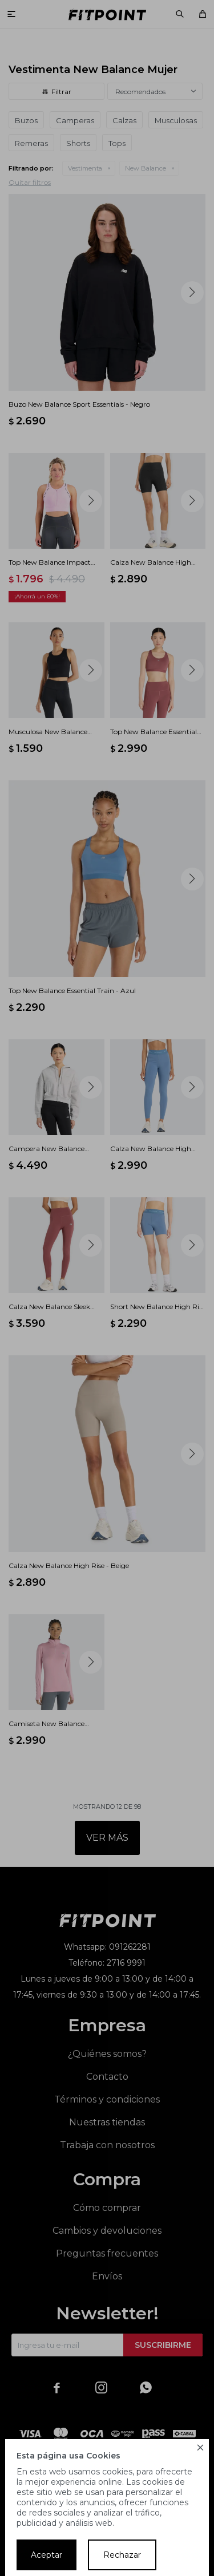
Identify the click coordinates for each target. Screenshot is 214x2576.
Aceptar (46, 2555)
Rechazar (122, 2555)
